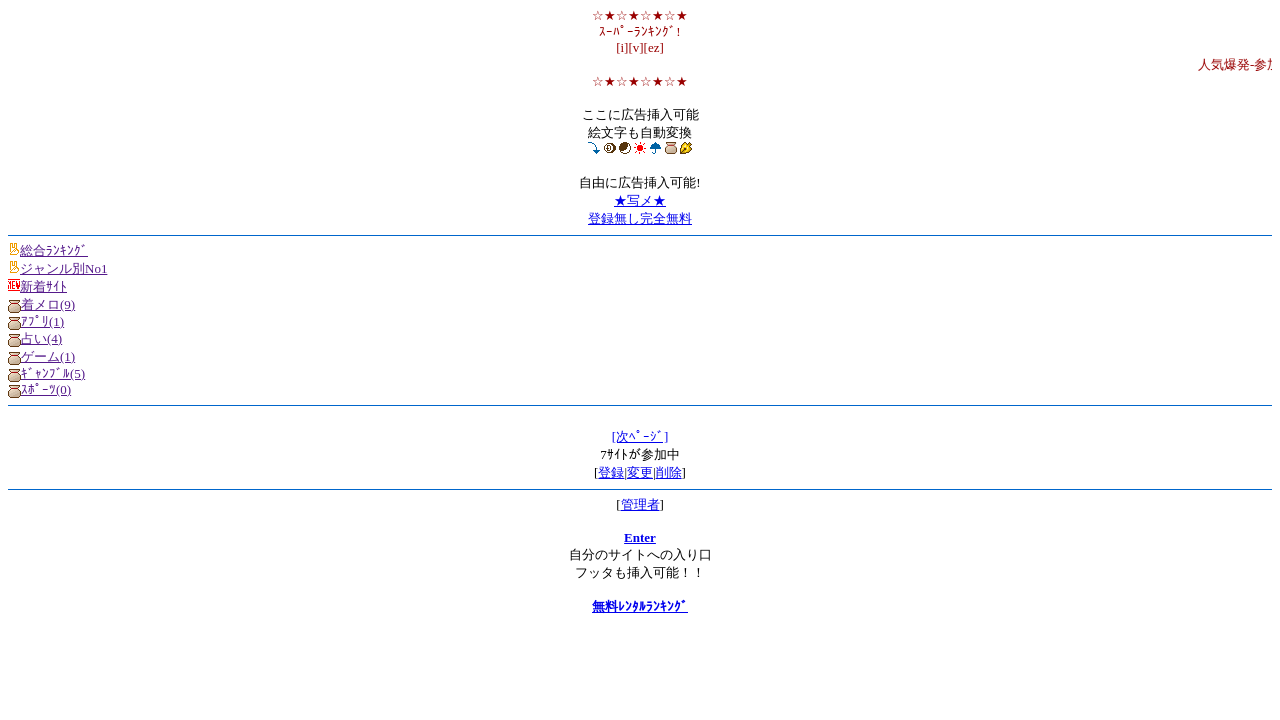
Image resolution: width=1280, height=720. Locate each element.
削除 (669, 472)
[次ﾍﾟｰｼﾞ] (640, 436)
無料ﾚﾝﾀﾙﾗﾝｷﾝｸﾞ (640, 606)
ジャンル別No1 (57, 268)
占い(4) (35, 338)
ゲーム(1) (41, 356)
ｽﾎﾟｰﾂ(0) (39, 389)
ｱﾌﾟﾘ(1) (36, 321)
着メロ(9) (41, 304)
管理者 (640, 504)
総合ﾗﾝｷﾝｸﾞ (48, 250)
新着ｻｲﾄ (37, 286)
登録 (611, 472)
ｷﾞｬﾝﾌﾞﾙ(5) (46, 373)
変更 (640, 472)
